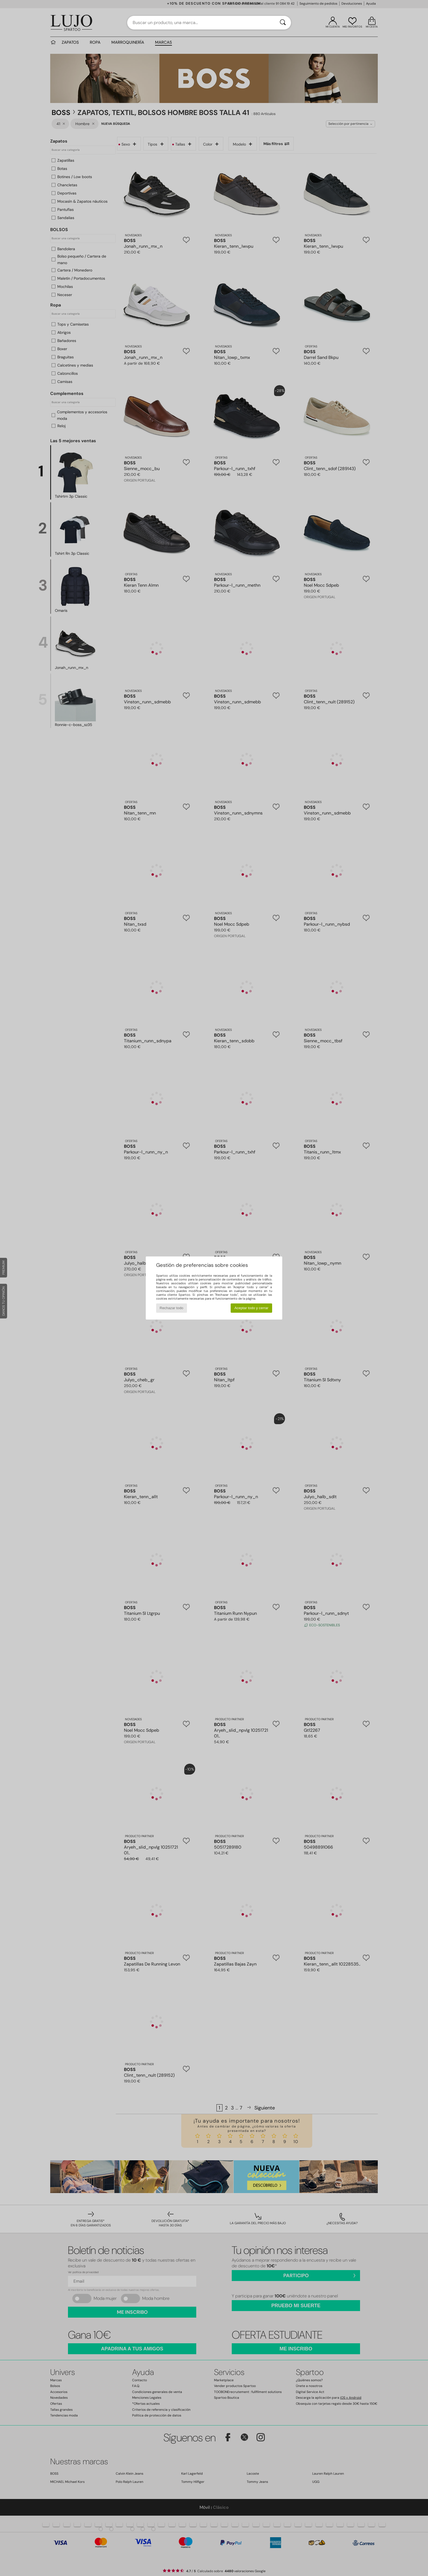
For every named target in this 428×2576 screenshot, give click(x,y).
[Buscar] (282, 22)
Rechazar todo (171, 1308)
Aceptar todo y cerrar (251, 1308)
